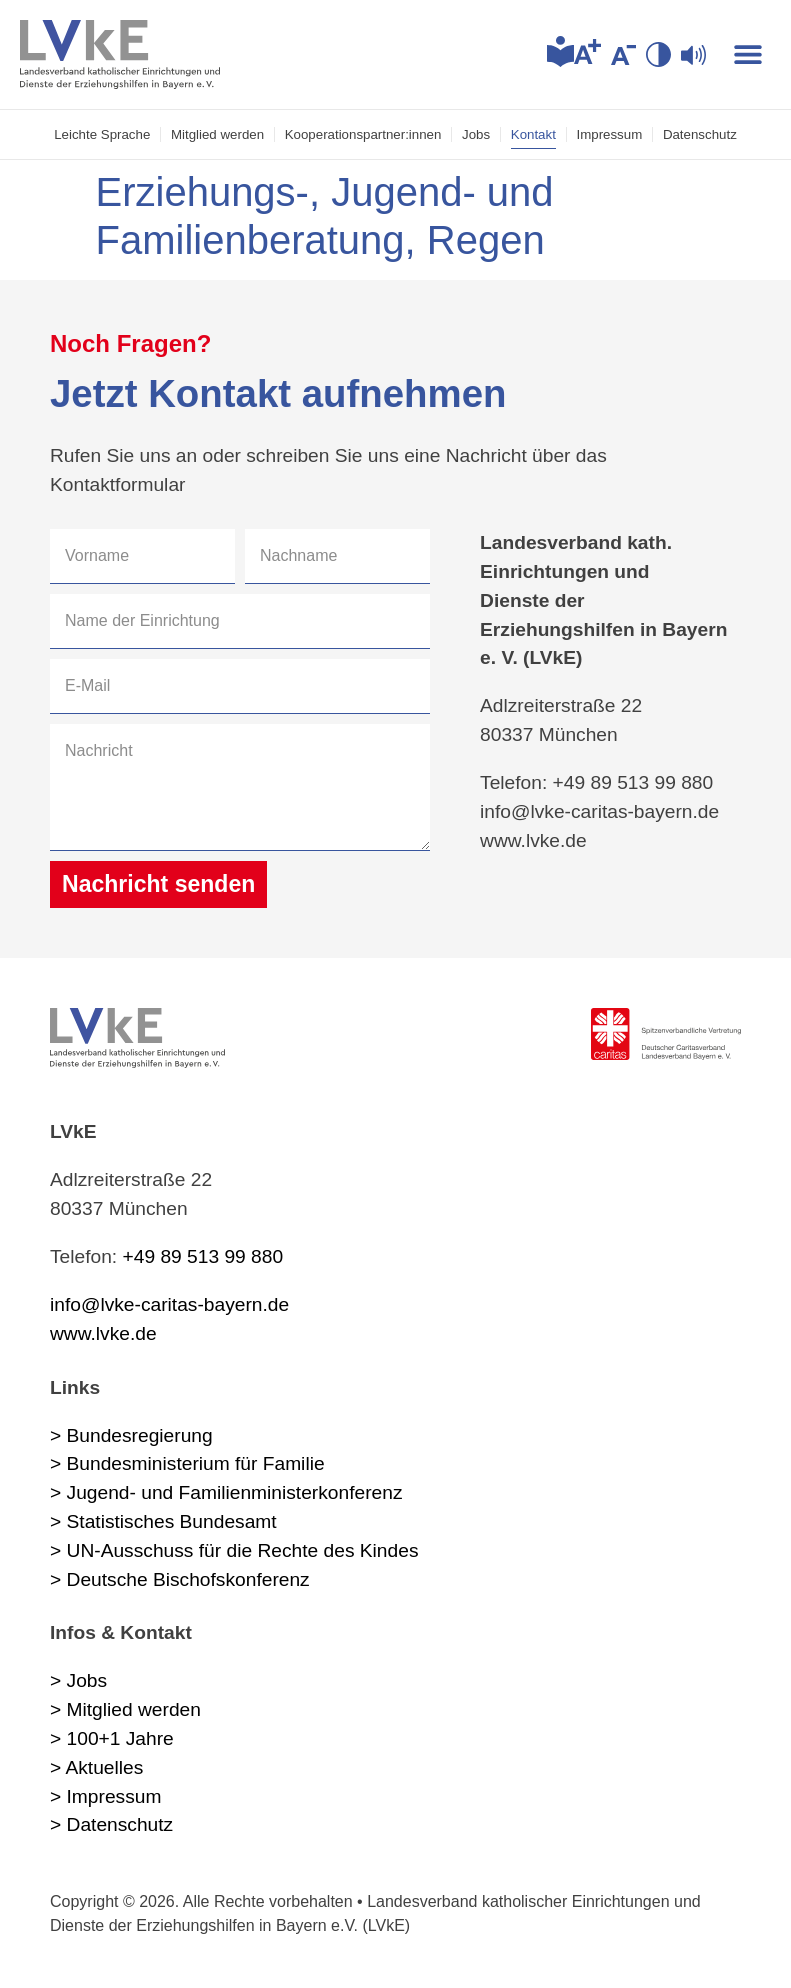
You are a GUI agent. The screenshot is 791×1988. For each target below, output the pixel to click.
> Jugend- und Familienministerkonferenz (226, 1492)
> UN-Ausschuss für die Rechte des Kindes (234, 1550)
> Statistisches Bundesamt (163, 1521)
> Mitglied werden (125, 1709)
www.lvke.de (103, 1333)
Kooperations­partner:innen (362, 134)
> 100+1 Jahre (112, 1738)
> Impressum (105, 1796)
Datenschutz (703, 134)
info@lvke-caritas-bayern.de (169, 1304)
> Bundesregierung (131, 1435)
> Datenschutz (111, 1825)
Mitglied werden (215, 134)
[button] (748, 54)
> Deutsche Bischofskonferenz (180, 1579)
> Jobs (78, 1681)
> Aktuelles (96, 1767)
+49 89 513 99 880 (203, 1256)
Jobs (477, 134)
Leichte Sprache (98, 134)
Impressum (612, 134)
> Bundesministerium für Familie (187, 1464)
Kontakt (535, 134)
